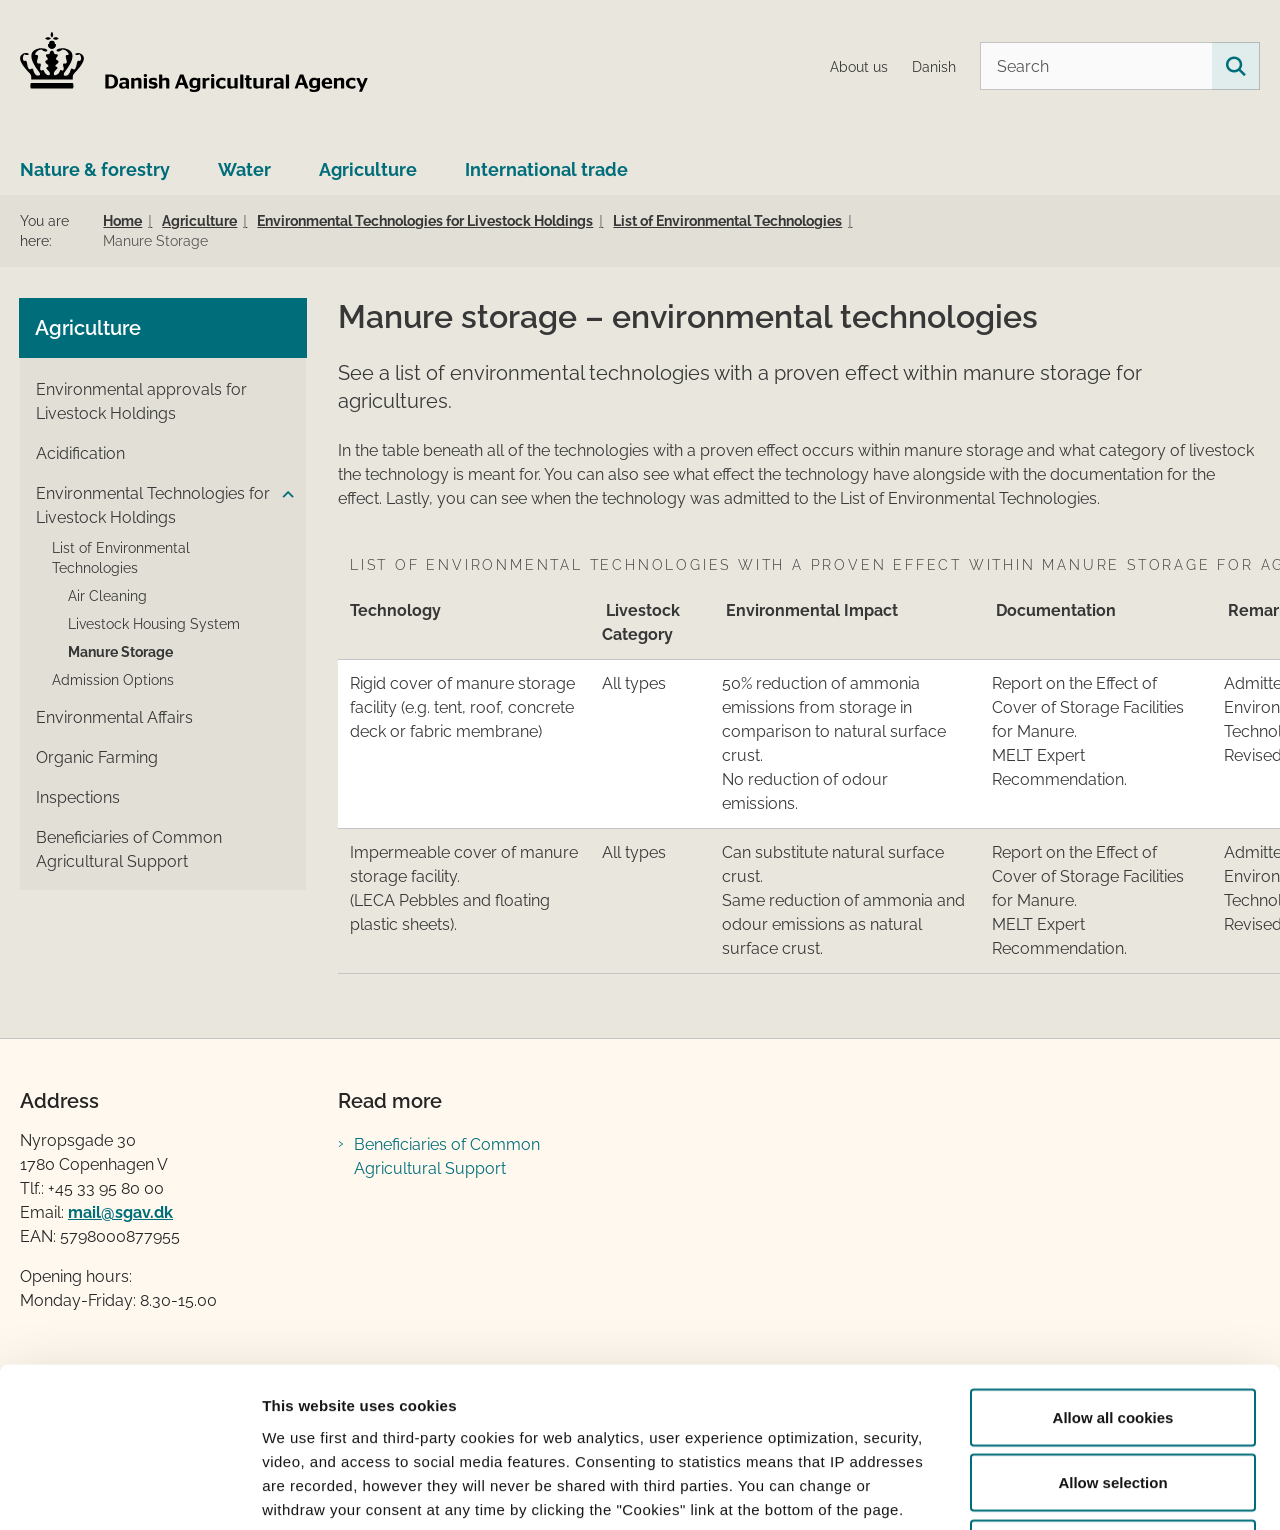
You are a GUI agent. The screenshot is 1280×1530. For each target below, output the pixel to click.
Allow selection (1112, 1333)
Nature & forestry (95, 169)
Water (244, 169)
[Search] (1120, 66)
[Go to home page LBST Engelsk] (195, 66)
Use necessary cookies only (1113, 1398)
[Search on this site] (1236, 66)
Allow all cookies (1113, 1267)
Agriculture (368, 169)
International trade (546, 169)
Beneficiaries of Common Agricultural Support (447, 1156)
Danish (934, 67)
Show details (1049, 1490)
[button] (283, 495)
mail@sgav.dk (120, 1212)
